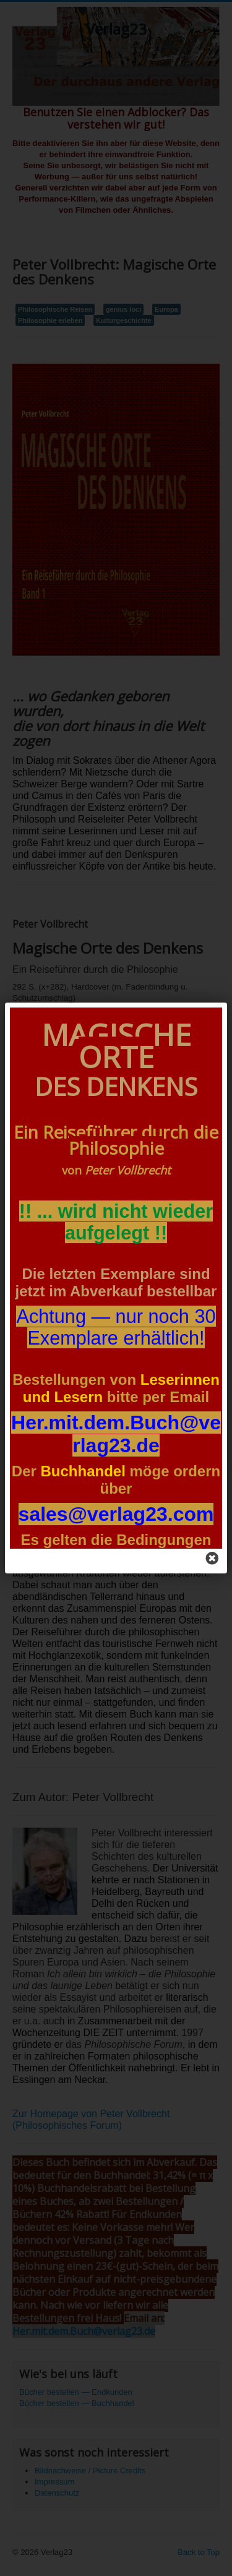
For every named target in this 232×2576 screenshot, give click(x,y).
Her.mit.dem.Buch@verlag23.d (116, 1434)
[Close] (212, 1558)
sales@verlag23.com (116, 1514)
